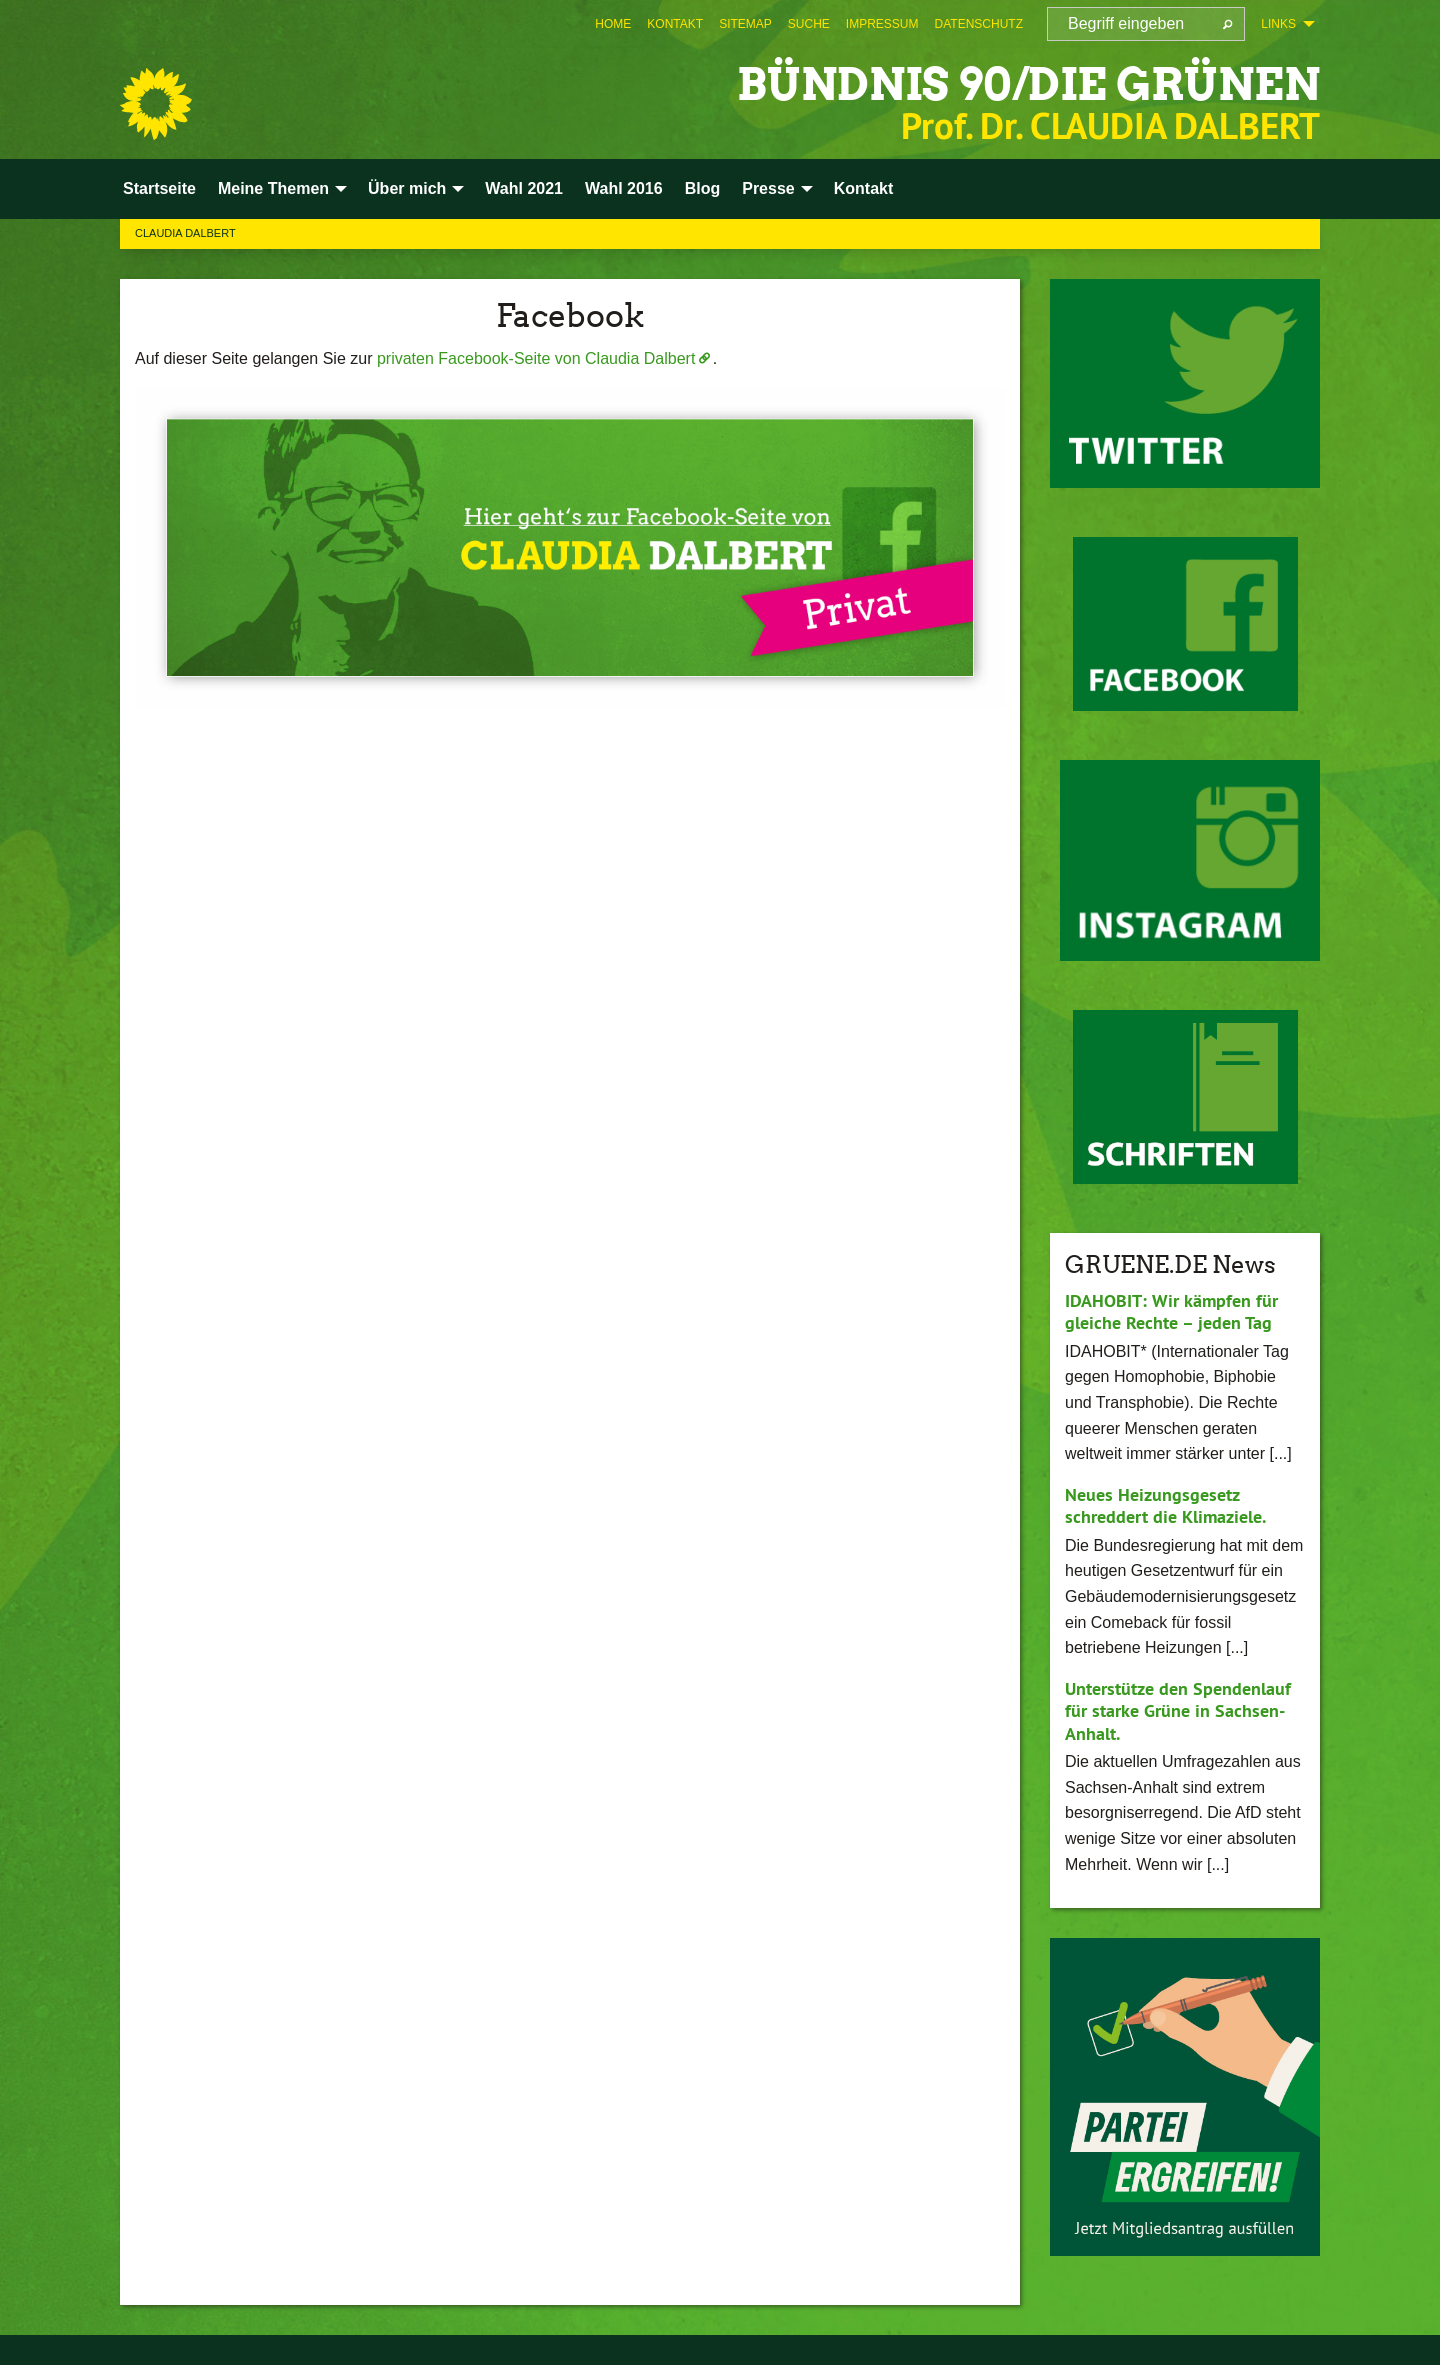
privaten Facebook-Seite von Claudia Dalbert (536, 358)
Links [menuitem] (1278, 24)
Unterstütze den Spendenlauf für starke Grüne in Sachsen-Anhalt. (1178, 1711)
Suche (809, 24)
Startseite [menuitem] (159, 188)
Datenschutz (979, 24)
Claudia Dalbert (185, 233)
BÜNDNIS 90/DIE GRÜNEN (1028, 84)
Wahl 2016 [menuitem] (624, 188)
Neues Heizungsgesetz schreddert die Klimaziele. (1165, 1506)
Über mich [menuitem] (407, 188)
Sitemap (745, 24)
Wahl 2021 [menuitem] (524, 188)
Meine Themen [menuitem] (273, 188)
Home (613, 24)
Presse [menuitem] (768, 188)
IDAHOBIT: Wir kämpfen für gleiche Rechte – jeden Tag (1171, 1312)
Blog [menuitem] (703, 188)
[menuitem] (613, 24)
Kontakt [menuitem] (864, 188)
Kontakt (675, 24)
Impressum (882, 24)
